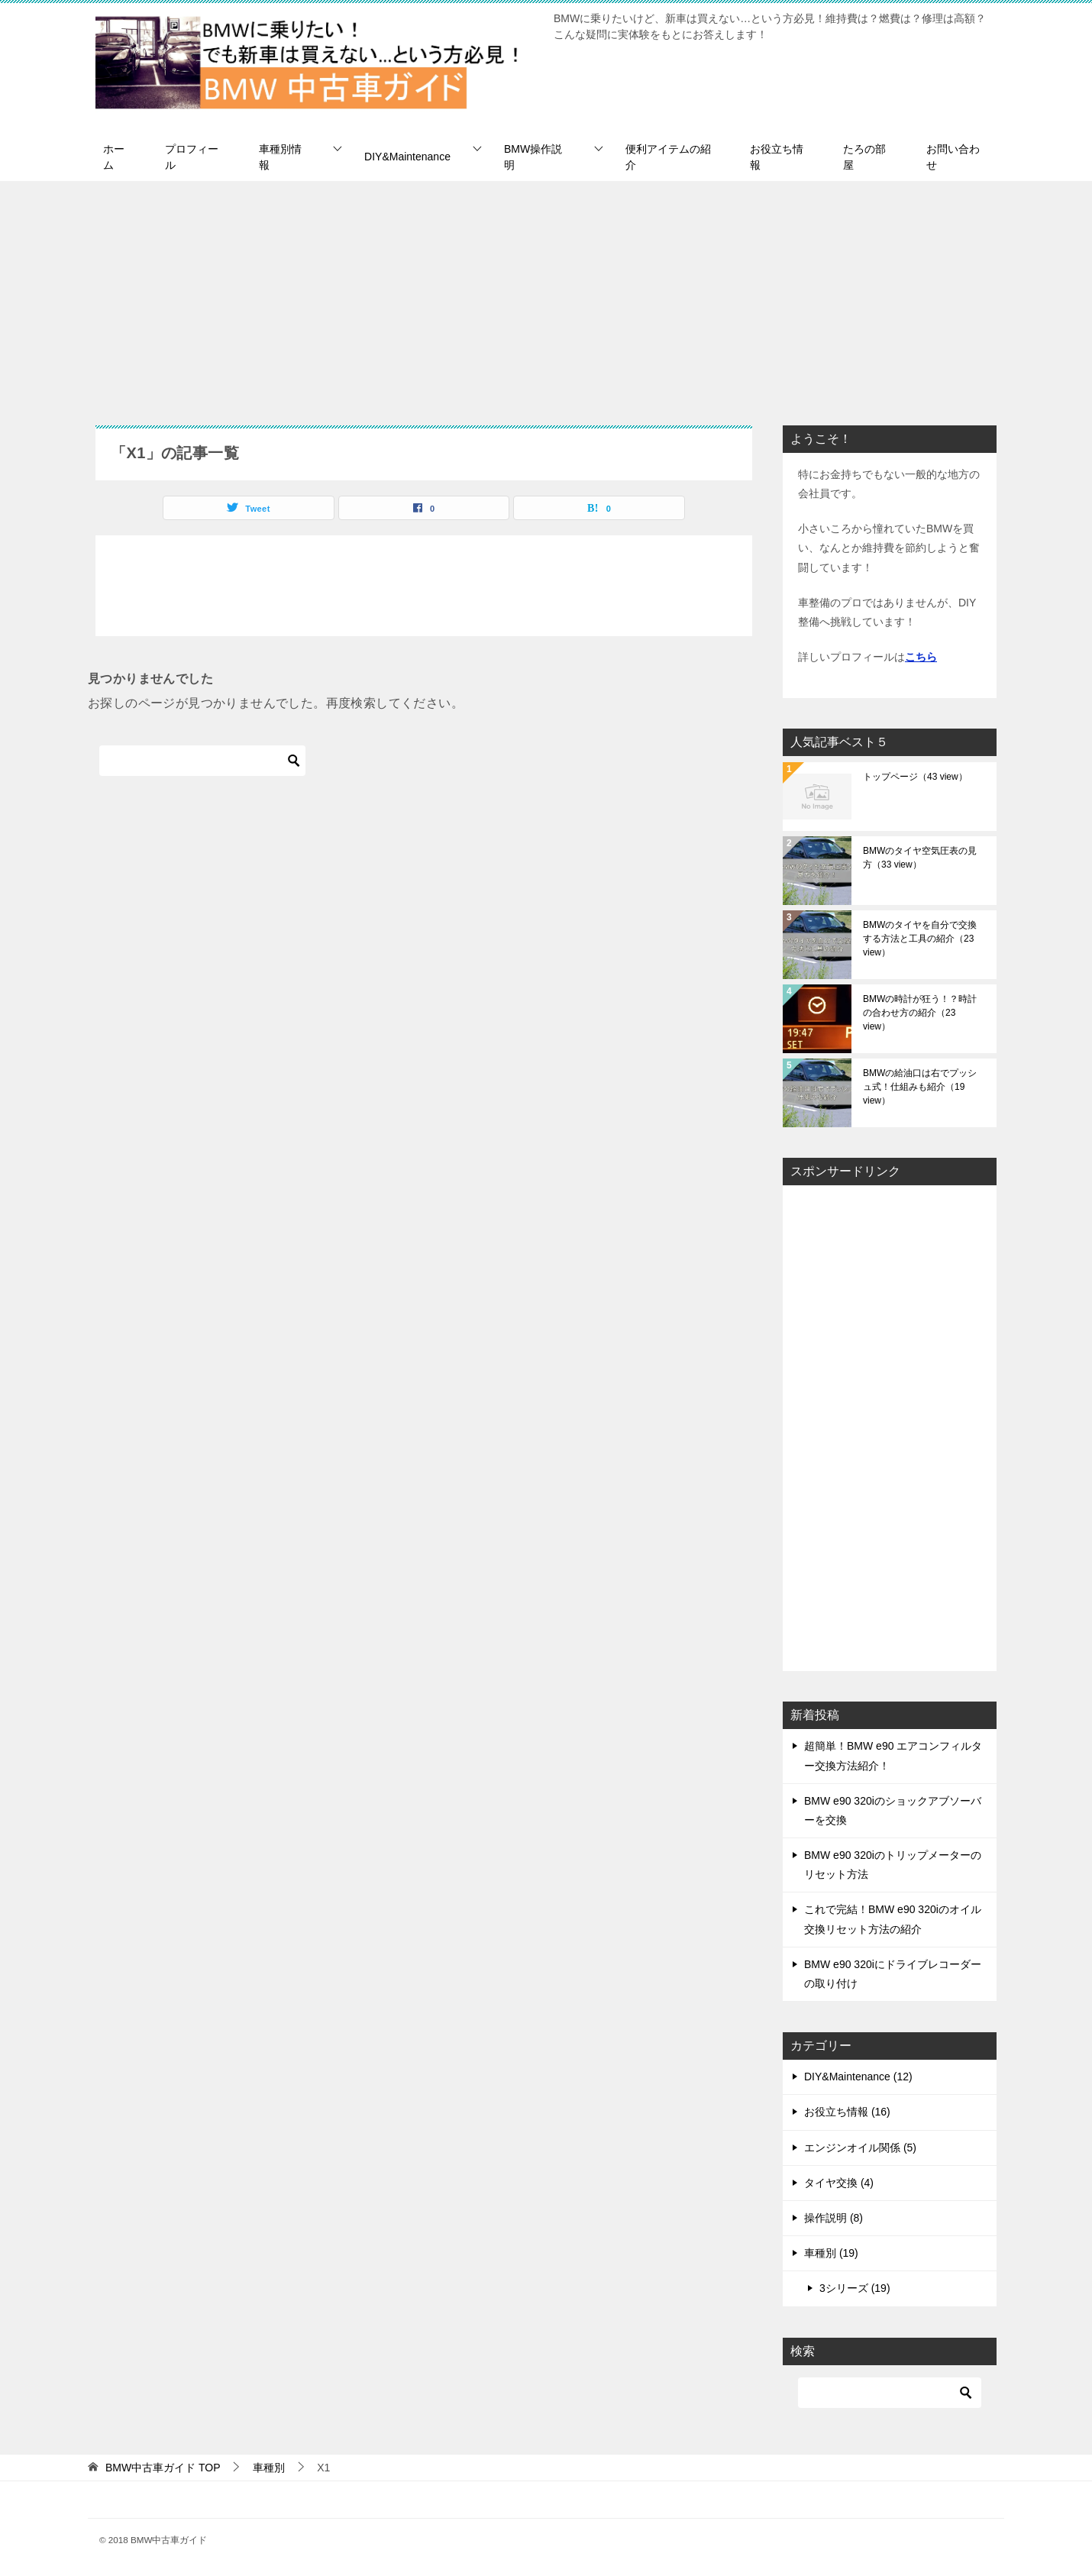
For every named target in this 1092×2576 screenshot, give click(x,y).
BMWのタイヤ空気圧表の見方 (920, 857)
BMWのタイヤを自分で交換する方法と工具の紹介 (920, 939)
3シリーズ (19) (854, 2288)
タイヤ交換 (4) (839, 2183)
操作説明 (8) (833, 2218)
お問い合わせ (953, 157)
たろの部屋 (864, 157)
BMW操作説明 (533, 157)
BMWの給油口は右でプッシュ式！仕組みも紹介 (920, 1087)
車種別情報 (280, 157)
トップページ (915, 776)
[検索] (202, 760)
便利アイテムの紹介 (668, 157)
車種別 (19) (831, 2253)
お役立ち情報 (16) (847, 2112)
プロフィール (191, 157)
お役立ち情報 (776, 157)
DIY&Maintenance (407, 156)
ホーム (113, 157)
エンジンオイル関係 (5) (860, 2147)
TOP (163, 2467)
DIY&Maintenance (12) (858, 2076)
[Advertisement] (546, 295)
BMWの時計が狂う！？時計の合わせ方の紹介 (920, 1013)
